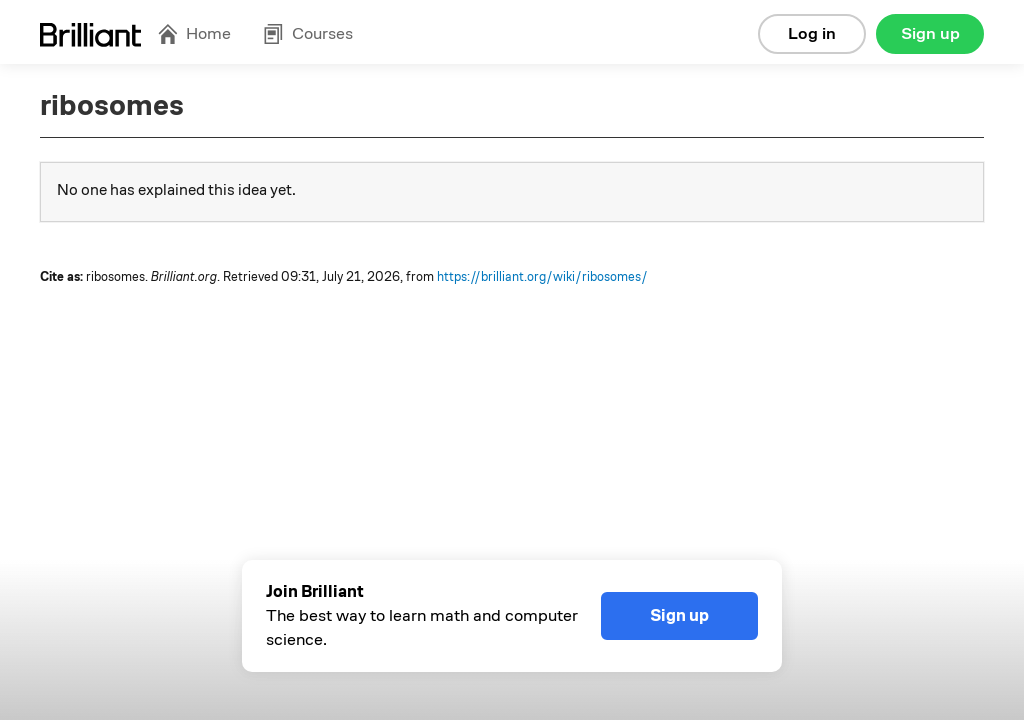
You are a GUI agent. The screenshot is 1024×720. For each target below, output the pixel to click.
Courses (308, 33)
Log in (812, 33)
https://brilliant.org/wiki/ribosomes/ (542, 277)
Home (194, 33)
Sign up (930, 33)
